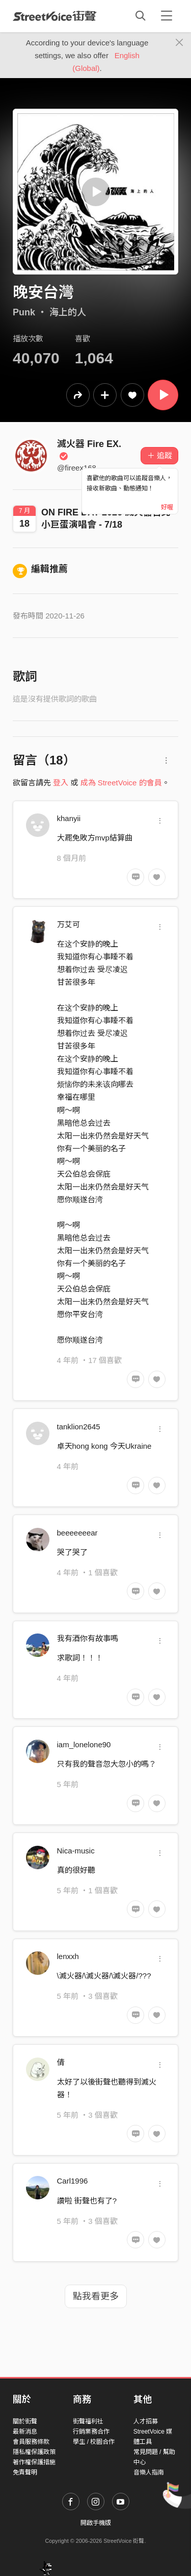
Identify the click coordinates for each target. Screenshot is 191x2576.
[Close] (179, 43)
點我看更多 (96, 2296)
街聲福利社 (88, 2421)
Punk (24, 312)
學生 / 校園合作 (94, 2441)
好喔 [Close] (167, 507)
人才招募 (145, 2421)
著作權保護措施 (34, 2462)
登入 (60, 782)
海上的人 (67, 312)
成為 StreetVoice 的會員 (121, 782)
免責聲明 (25, 2472)
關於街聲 (25, 2421)
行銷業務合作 (91, 2431)
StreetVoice (55, 16)
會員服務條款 (31, 2441)
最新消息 (25, 2431)
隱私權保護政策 (34, 2452)
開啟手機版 (95, 2523)
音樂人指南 (148, 2472)
